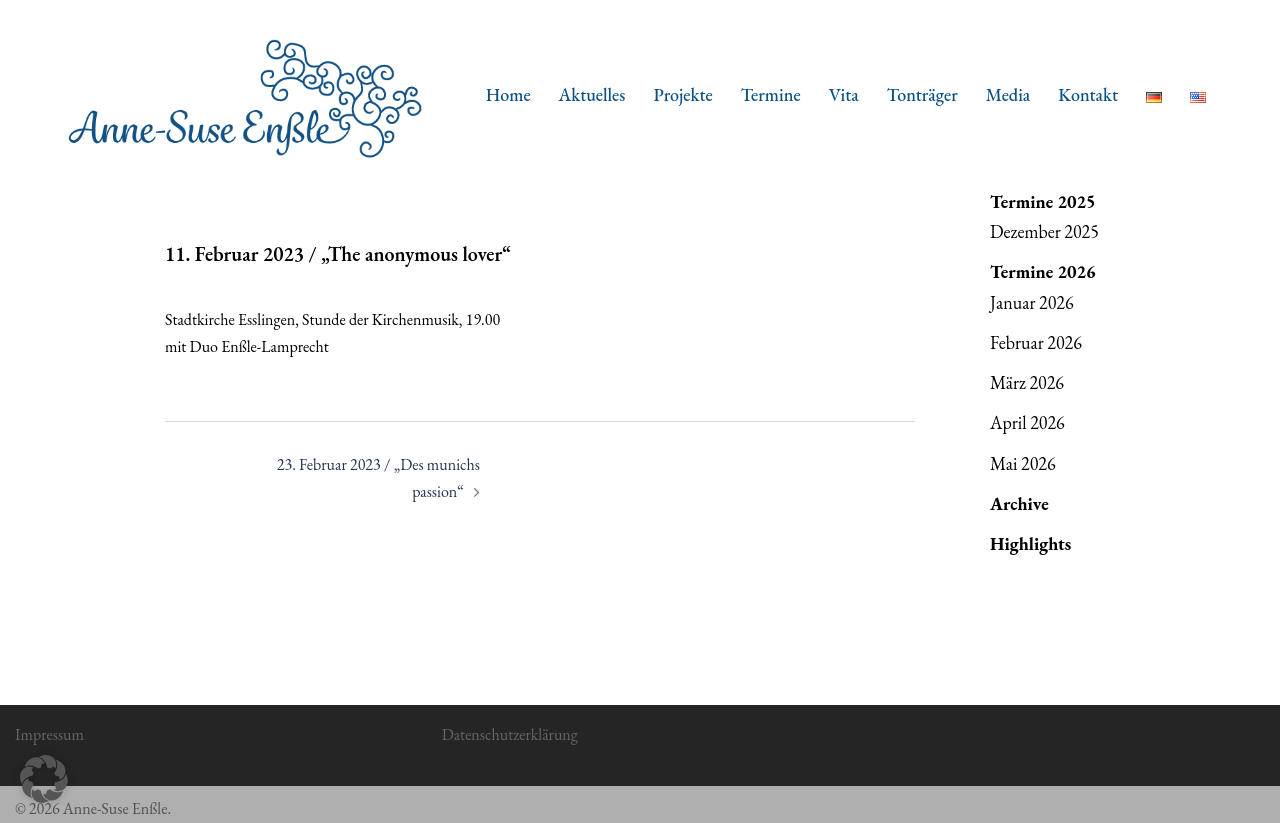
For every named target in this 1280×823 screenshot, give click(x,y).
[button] (44, 779)
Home (508, 94)
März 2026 (1027, 382)
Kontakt (1088, 94)
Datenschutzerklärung (510, 734)
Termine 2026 (1043, 271)
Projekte (682, 94)
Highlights (1030, 543)
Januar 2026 (1032, 302)
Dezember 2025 (1044, 231)
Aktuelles (592, 94)
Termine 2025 (1043, 201)
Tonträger (922, 94)
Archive (1019, 503)
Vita (844, 94)
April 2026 (1027, 422)
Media (1008, 94)
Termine (771, 94)
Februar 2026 (1036, 342)
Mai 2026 (1023, 463)
